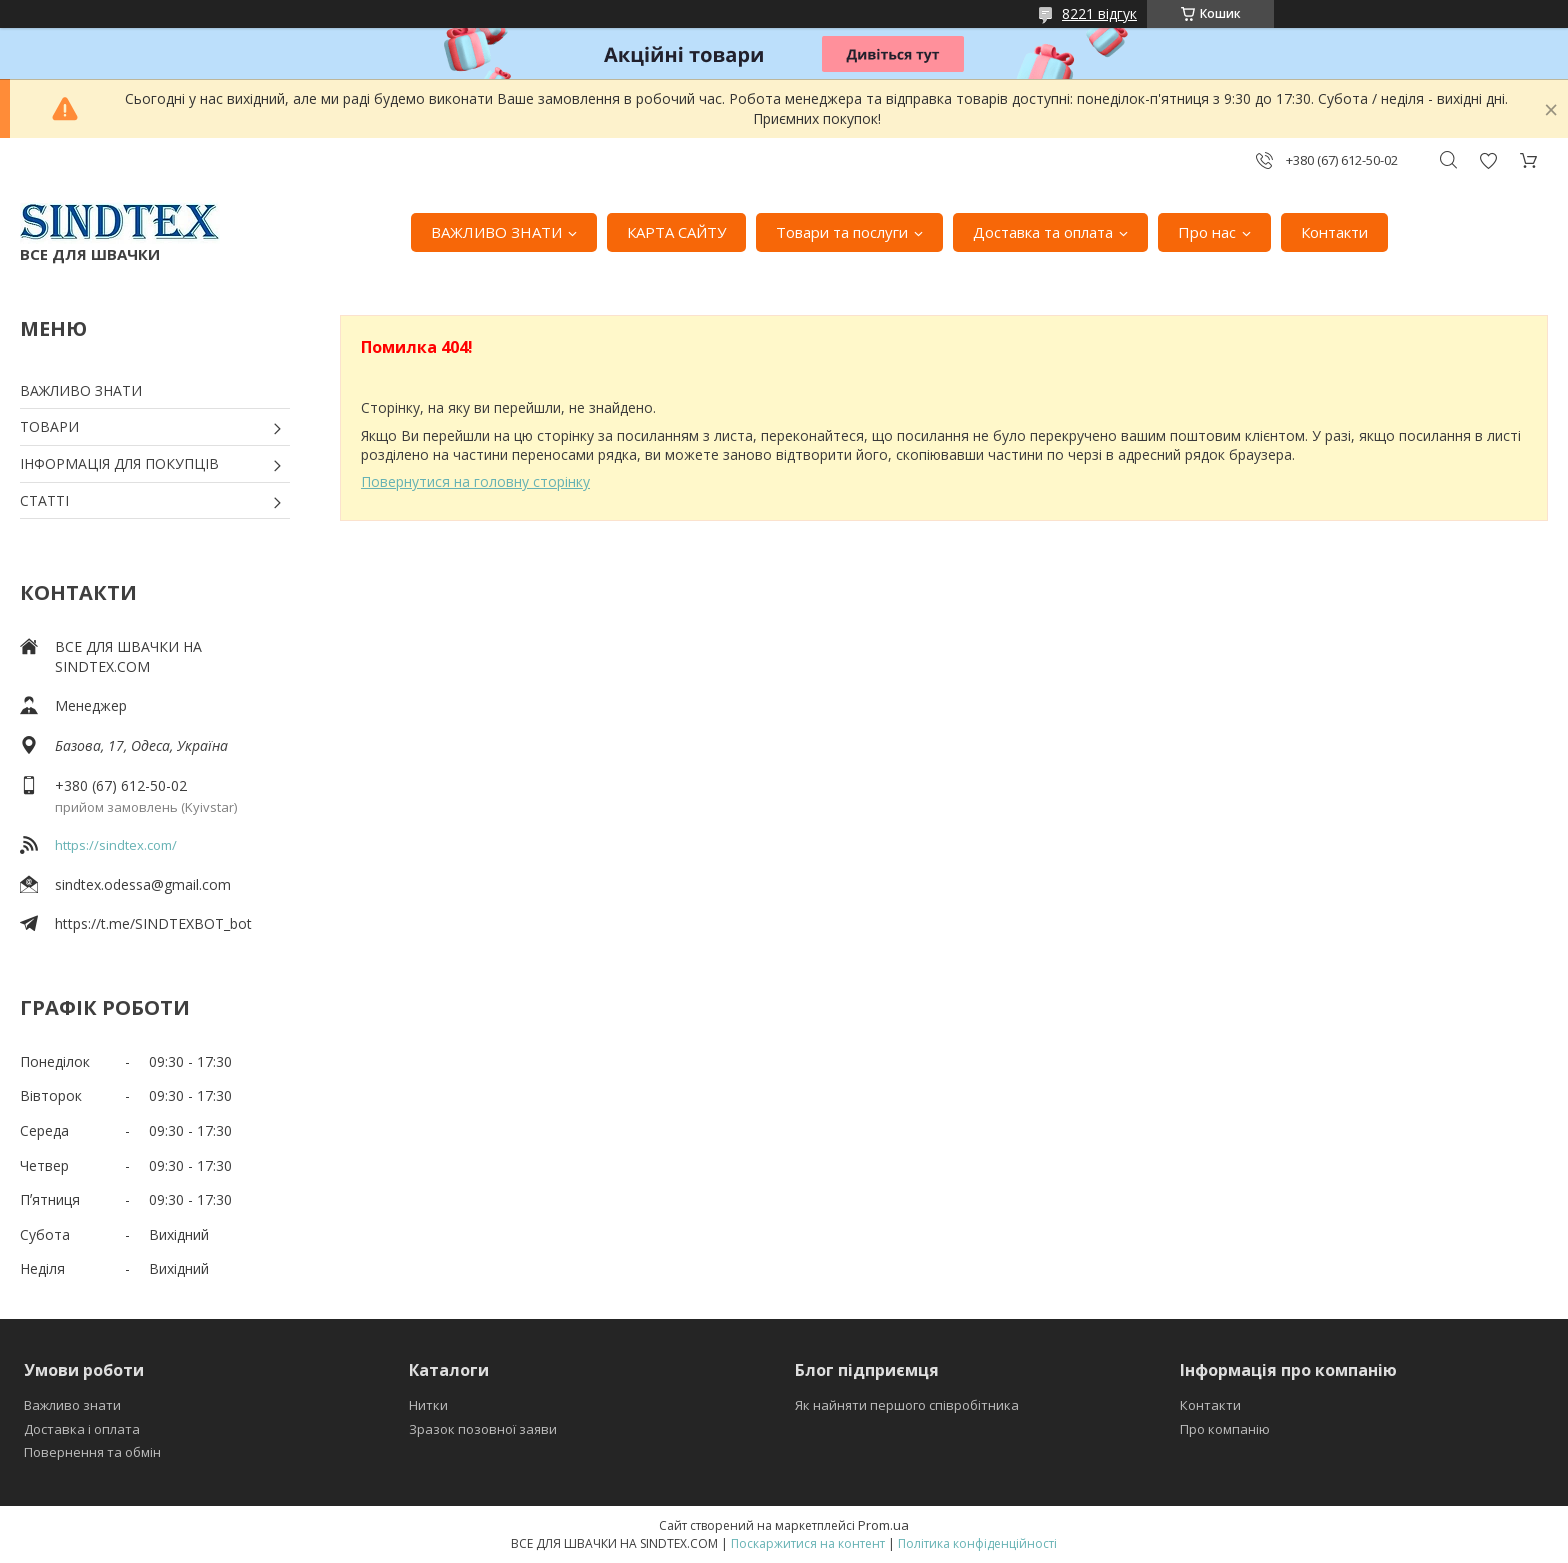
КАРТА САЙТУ (676, 232)
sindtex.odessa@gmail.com (143, 884)
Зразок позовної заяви (483, 1429)
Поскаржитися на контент (808, 1543)
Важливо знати (72, 1405)
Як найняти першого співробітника (907, 1405)
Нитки (428, 1405)
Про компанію (1225, 1429)
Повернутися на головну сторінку (475, 481)
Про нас (1207, 232)
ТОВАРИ (49, 426)
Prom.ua (883, 1525)
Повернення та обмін (92, 1452)
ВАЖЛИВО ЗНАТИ (496, 232)
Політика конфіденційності (977, 1543)
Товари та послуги (842, 232)
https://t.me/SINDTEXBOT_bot (153, 923)
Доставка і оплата (82, 1429)
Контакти (1334, 232)
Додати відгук (1488, 160)
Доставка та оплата (1043, 232)
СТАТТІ (44, 500)
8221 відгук (1099, 13)
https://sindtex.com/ (116, 845)
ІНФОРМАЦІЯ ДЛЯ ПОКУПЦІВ (119, 463)
